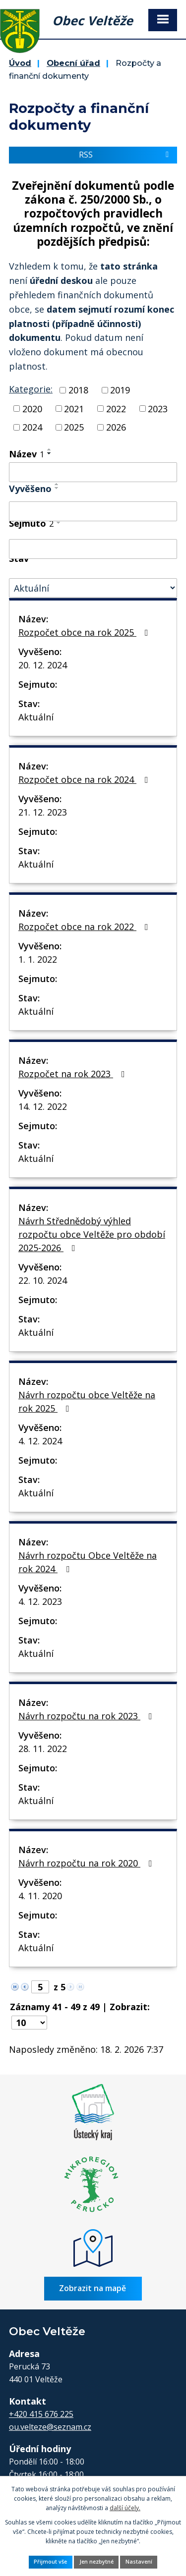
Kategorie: (31, 389)
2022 (116, 408)
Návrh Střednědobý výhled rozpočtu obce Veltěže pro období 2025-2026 (91, 1234)
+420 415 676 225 (41, 2414)
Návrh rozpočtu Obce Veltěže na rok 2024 (87, 1562)
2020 (32, 408)
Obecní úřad (73, 63)
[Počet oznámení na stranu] (29, 2022)
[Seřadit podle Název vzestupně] (49, 449)
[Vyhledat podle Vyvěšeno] (93, 511)
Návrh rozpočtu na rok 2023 (87, 1716)
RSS (125, 154)
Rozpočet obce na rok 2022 (85, 926)
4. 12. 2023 (40, 1601)
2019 (120, 390)
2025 (74, 427)
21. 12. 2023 (42, 812)
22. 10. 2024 (42, 1280)
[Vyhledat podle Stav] (93, 588)
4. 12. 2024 (40, 1441)
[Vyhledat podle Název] (93, 472)
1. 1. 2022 (37, 959)
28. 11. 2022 (42, 1748)
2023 (158, 408)
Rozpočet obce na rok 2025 (85, 632)
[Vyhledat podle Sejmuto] (93, 549)
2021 (74, 408)
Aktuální (36, 717)
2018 (78, 390)
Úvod (20, 63)
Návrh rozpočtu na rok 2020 (87, 1863)
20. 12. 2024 (42, 665)
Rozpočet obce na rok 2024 (85, 779)
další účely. (125, 2508)
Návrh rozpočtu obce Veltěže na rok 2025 (86, 1401)
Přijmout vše (50, 2561)
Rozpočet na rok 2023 (73, 1074)
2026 (116, 427)
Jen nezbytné (96, 2561)
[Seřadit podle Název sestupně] (49, 453)
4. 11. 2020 (40, 1896)
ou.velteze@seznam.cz (50, 2426)
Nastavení (138, 2561)
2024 (32, 427)
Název (26, 454)
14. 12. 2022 (42, 1106)
